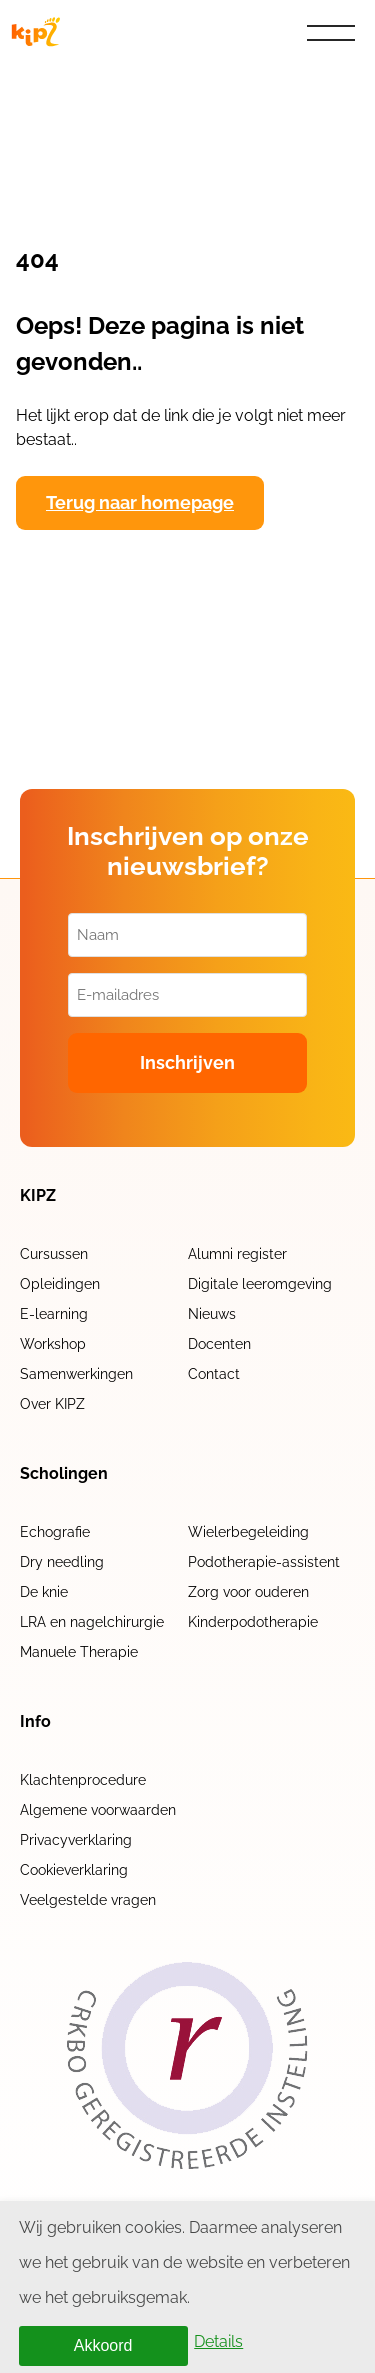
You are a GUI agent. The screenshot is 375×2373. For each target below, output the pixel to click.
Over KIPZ (52, 1404)
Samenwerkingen (76, 1374)
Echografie (55, 1532)
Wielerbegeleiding (248, 1532)
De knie (44, 1592)
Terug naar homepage (140, 502)
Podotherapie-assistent (264, 1562)
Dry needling (62, 1562)
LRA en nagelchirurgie (92, 1622)
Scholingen (64, 1474)
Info (35, 1722)
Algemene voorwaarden (98, 1810)
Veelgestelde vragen (88, 1900)
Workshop (53, 1344)
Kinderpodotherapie (253, 1622)
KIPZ (38, 1196)
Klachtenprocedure (83, 1780)
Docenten (219, 1344)
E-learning (54, 1314)
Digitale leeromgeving (260, 1284)
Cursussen (54, 1254)
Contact (214, 1374)
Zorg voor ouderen (248, 1592)
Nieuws (212, 1314)
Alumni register (237, 1254)
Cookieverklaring (74, 1870)
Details (218, 2341)
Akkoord (103, 2345)
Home (48, 78)
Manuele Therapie (79, 1652)
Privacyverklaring (76, 1840)
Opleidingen (60, 1284)
